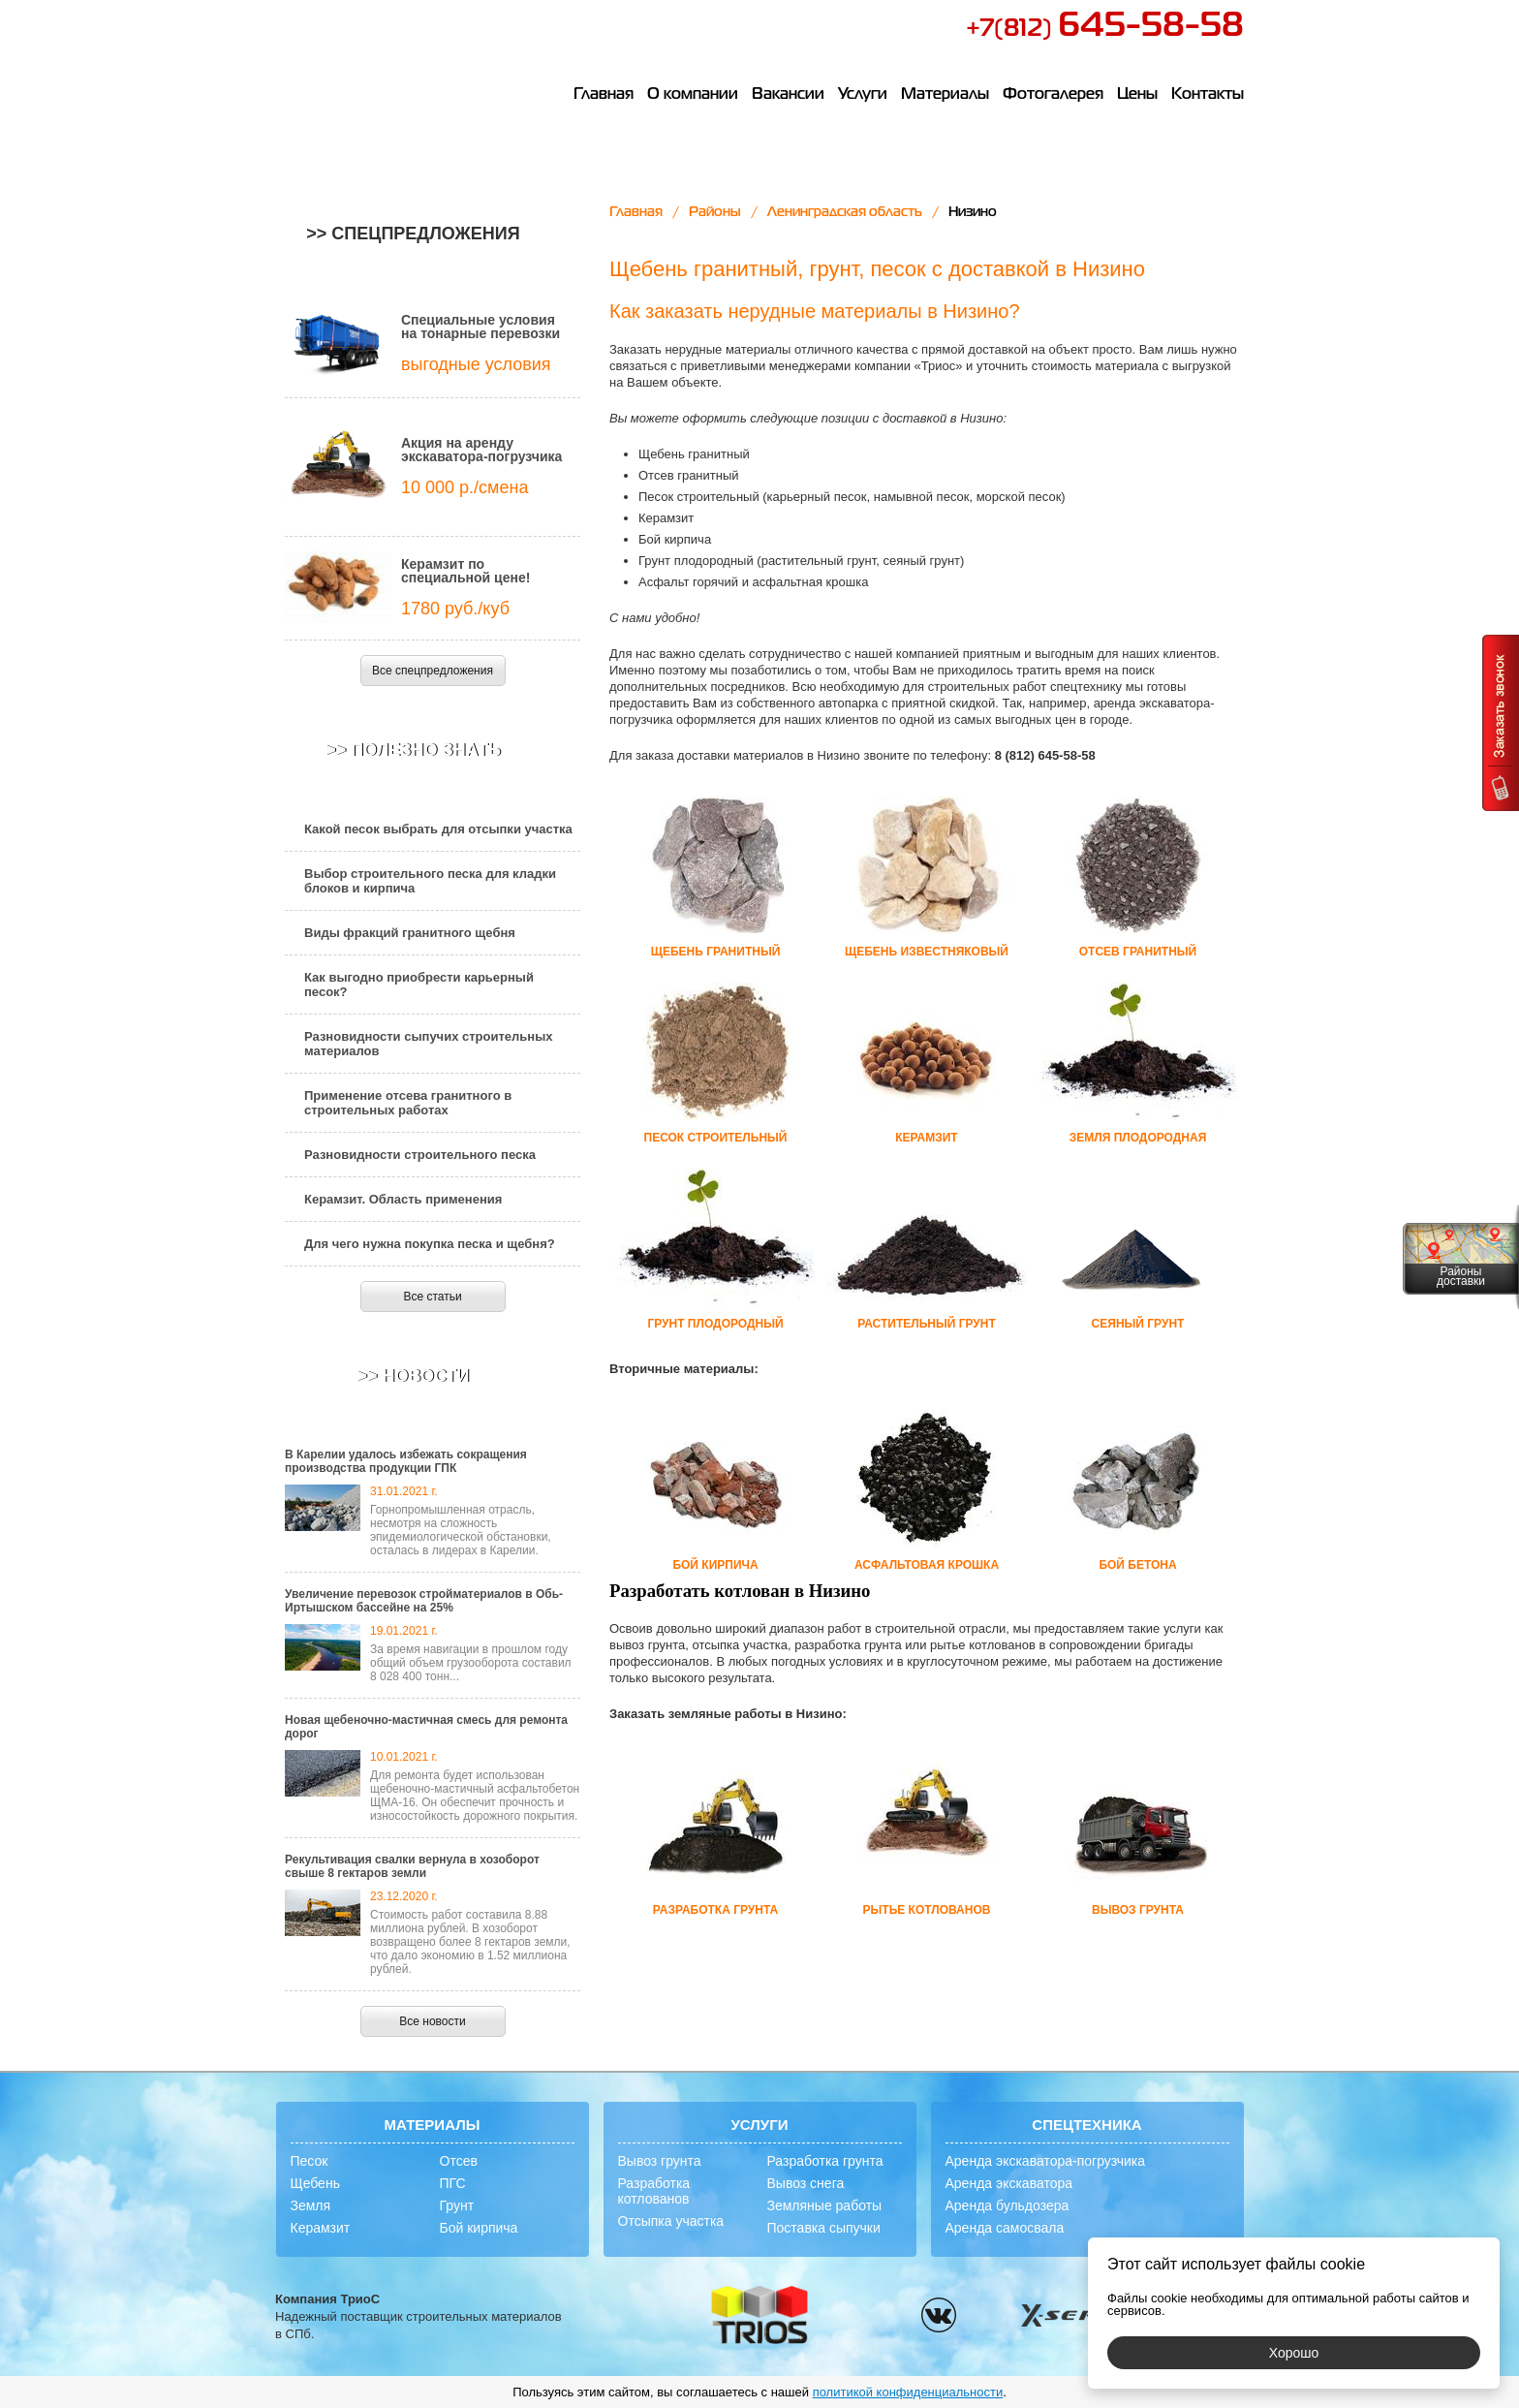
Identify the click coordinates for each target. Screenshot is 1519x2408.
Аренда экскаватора (1009, 2183)
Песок (309, 2161)
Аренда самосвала (1005, 2228)
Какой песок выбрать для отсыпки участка (438, 829)
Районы (715, 212)
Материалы (945, 95)
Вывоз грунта (659, 2161)
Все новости (432, 2021)
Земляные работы (825, 2205)
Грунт (457, 2205)
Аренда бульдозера (1008, 2205)
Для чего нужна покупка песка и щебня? (429, 1243)
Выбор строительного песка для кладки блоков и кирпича (430, 880)
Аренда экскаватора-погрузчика (1046, 2161)
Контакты (1207, 95)
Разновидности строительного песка (420, 1154)
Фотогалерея (1053, 95)
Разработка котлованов (654, 2190)
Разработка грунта (825, 2161)
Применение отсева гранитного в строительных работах (408, 1102)
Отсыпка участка (671, 2221)
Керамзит (321, 2228)
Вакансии (788, 95)
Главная (604, 95)
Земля (311, 2205)
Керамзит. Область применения (403, 1199)
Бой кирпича (479, 2228)
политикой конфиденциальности (908, 2392)
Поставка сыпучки (824, 2228)
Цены (1137, 95)
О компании (692, 95)
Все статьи (432, 1296)
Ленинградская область (844, 212)
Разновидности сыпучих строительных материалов (428, 1043)
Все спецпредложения (432, 670)
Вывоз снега (806, 2183)
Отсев (459, 2161)
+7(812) (1105, 29)
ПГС (453, 2183)
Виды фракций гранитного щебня (409, 932)
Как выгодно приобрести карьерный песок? (419, 984)
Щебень (315, 2183)
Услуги (862, 95)
